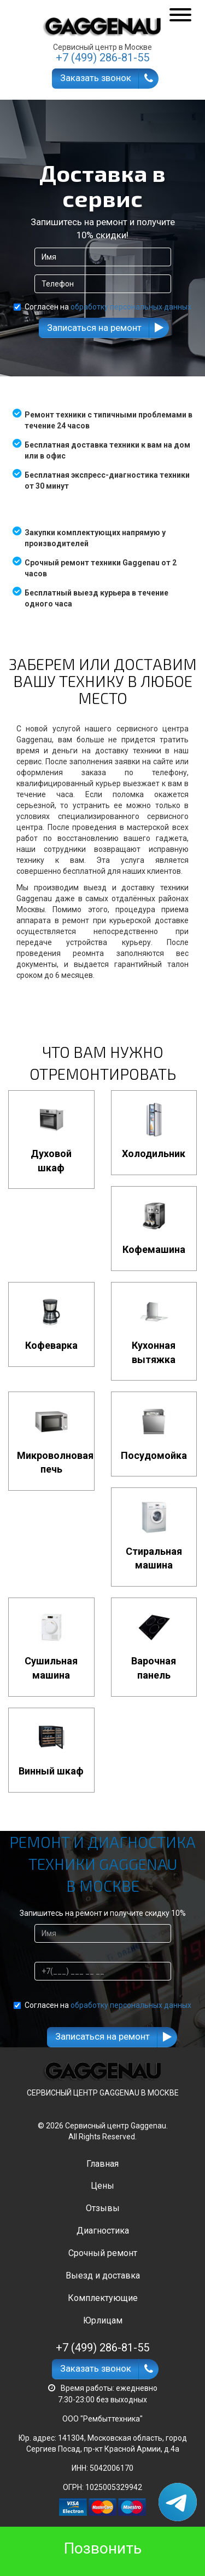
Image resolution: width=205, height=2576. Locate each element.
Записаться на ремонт (94, 327)
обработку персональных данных (131, 306)
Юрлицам (102, 2320)
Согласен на (102, 306)
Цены (102, 2185)
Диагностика (103, 2230)
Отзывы (103, 2208)
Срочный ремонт (102, 2253)
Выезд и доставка (103, 2275)
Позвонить (103, 2548)
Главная (102, 2164)
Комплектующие (103, 2298)
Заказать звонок (95, 77)
